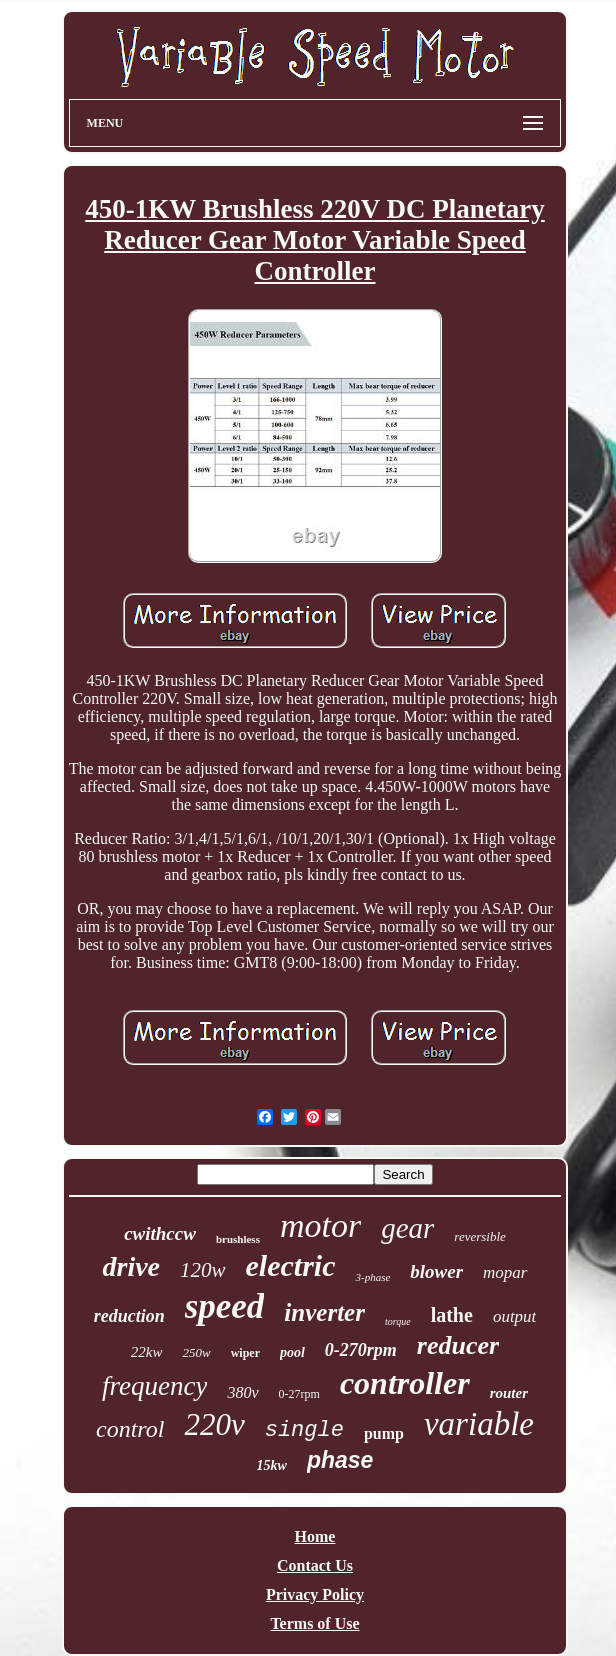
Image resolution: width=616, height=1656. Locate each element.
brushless (238, 1239)
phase (340, 1460)
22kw (147, 1352)
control (130, 1429)
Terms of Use (314, 1623)
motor (320, 1225)
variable (479, 1424)
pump (384, 1433)
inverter (324, 1312)
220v (214, 1424)
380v (242, 1392)
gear (407, 1228)
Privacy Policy (315, 1594)
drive (131, 1266)
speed (225, 1306)
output (514, 1316)
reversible (480, 1236)
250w (196, 1352)
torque (398, 1321)
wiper (245, 1353)
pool (292, 1352)
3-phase (372, 1277)
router (509, 1393)
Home (315, 1536)
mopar (505, 1272)
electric (291, 1265)
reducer (458, 1345)
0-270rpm (361, 1350)
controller (405, 1383)
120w (203, 1270)
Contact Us (315, 1565)
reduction (129, 1316)
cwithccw (160, 1233)
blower (436, 1271)
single (304, 1430)
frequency (154, 1386)
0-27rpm (299, 1394)
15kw (272, 1465)
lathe (452, 1315)
